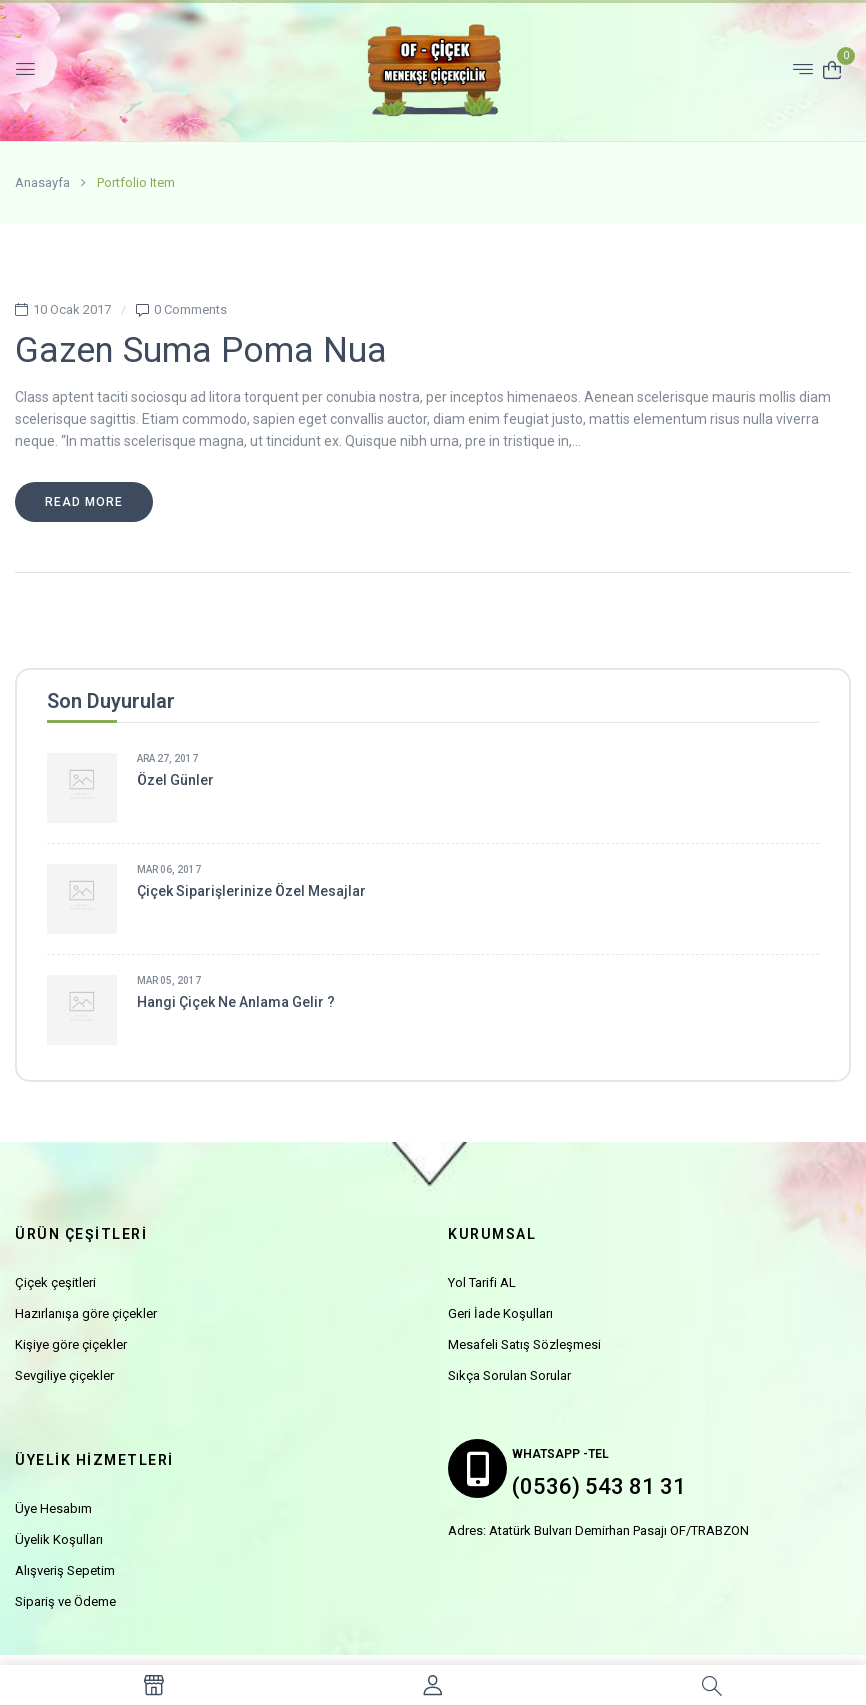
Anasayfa (42, 182)
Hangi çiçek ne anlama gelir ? (236, 1002)
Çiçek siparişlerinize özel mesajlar (251, 891)
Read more (84, 502)
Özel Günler (175, 780)
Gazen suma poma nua (201, 350)
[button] (832, 69)
